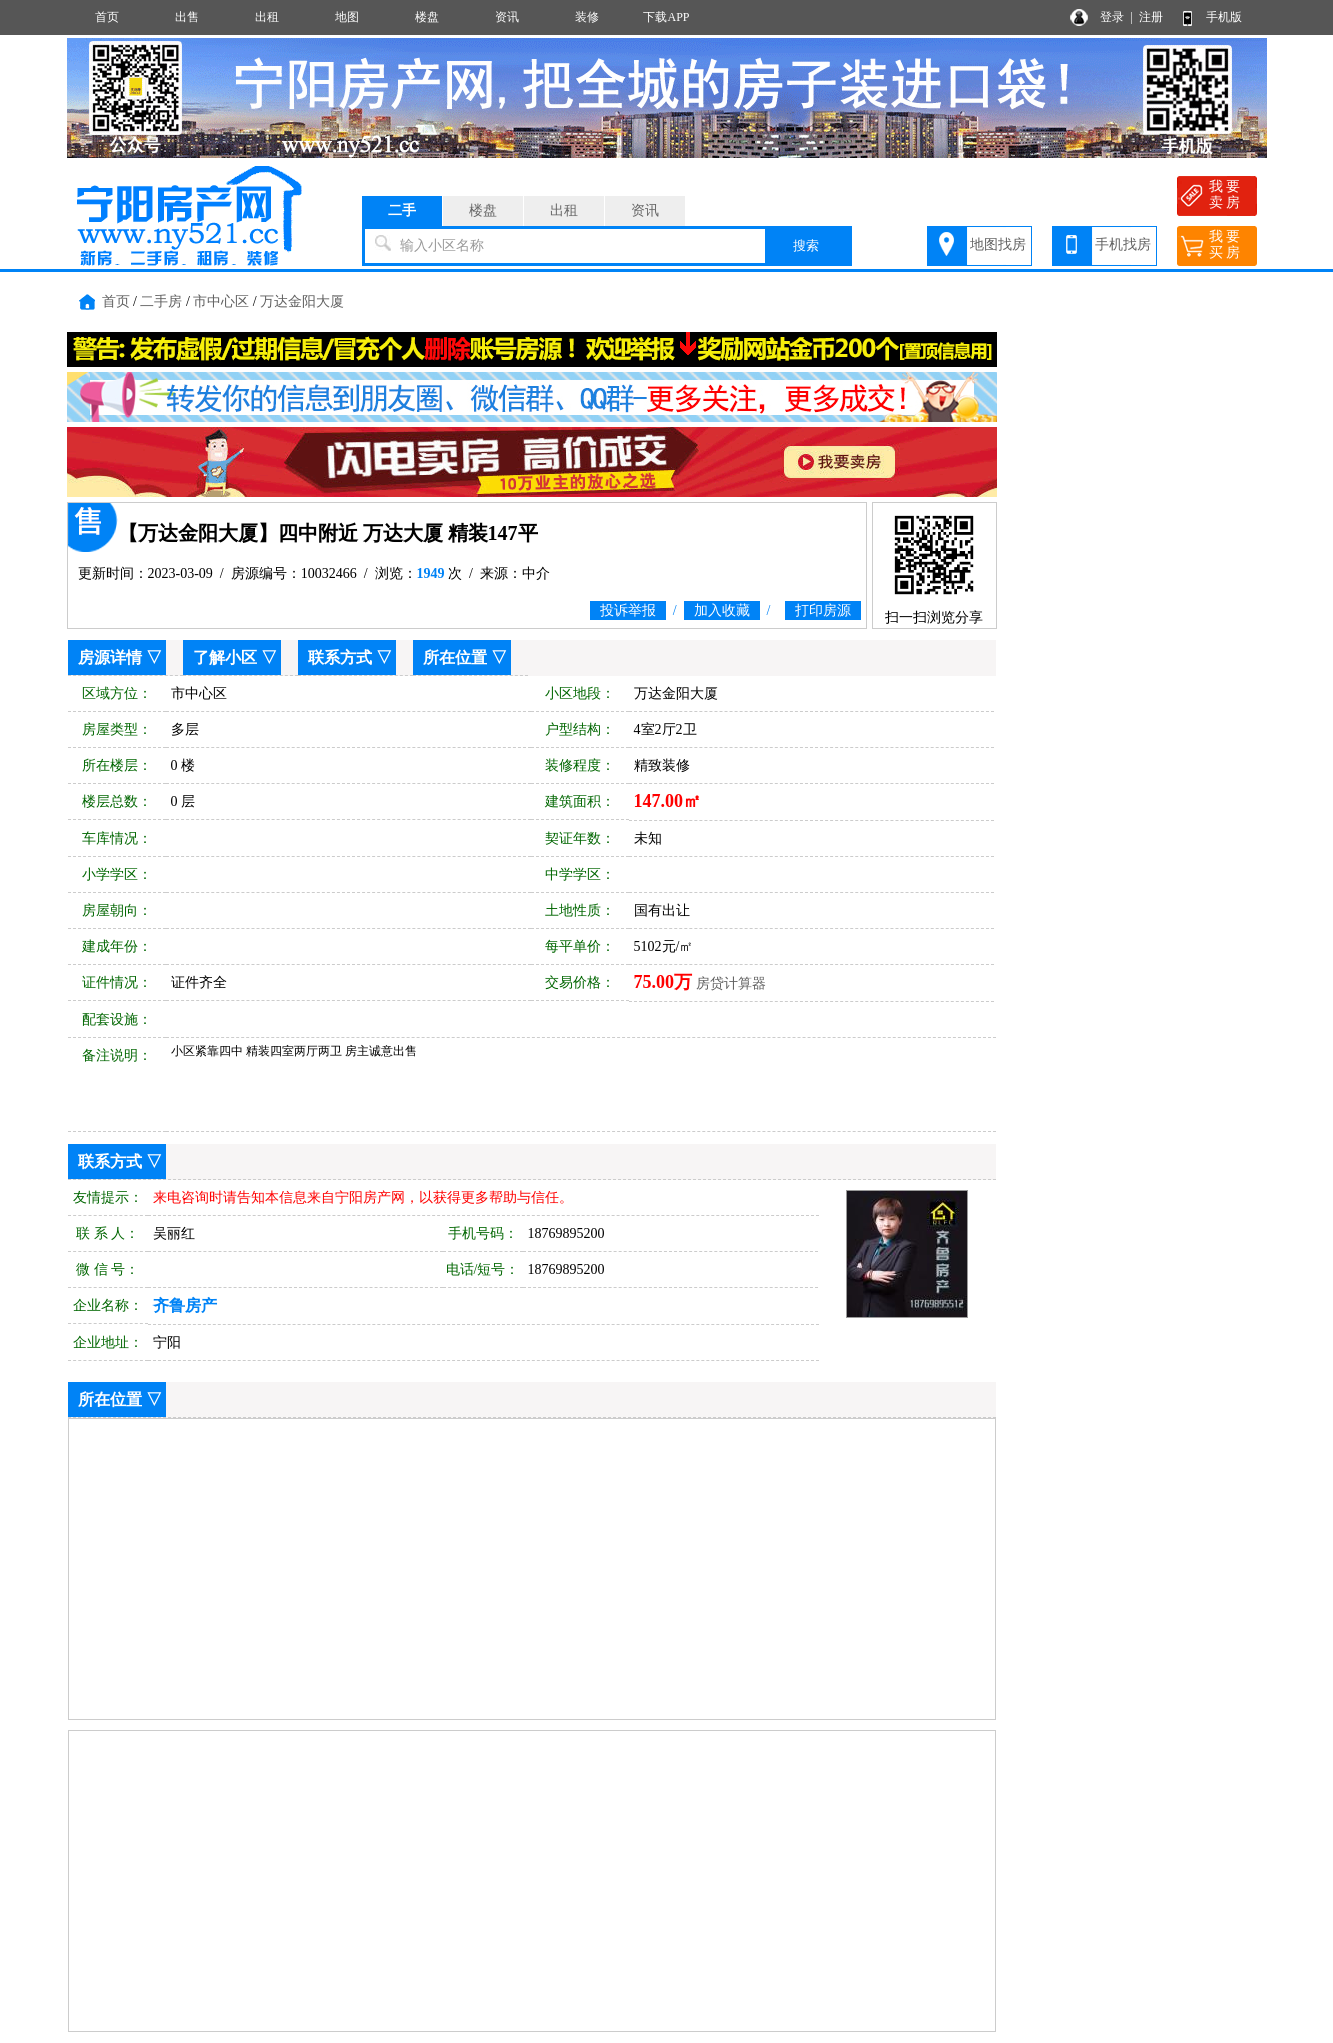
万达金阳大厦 (302, 301)
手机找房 (1123, 244)
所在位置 (455, 657)
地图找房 (998, 244)
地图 (347, 17)
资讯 (507, 17)
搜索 (806, 245)
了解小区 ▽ (235, 657)
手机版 (1224, 17)
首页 (107, 17)
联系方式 (340, 657)
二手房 (161, 301)
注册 (1151, 17)
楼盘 (427, 17)
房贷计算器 (731, 983)
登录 (1112, 17)
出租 (267, 17)
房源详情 (110, 657)
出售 (187, 17)
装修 (587, 17)
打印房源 (823, 610)
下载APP (666, 17)
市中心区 (221, 301)
